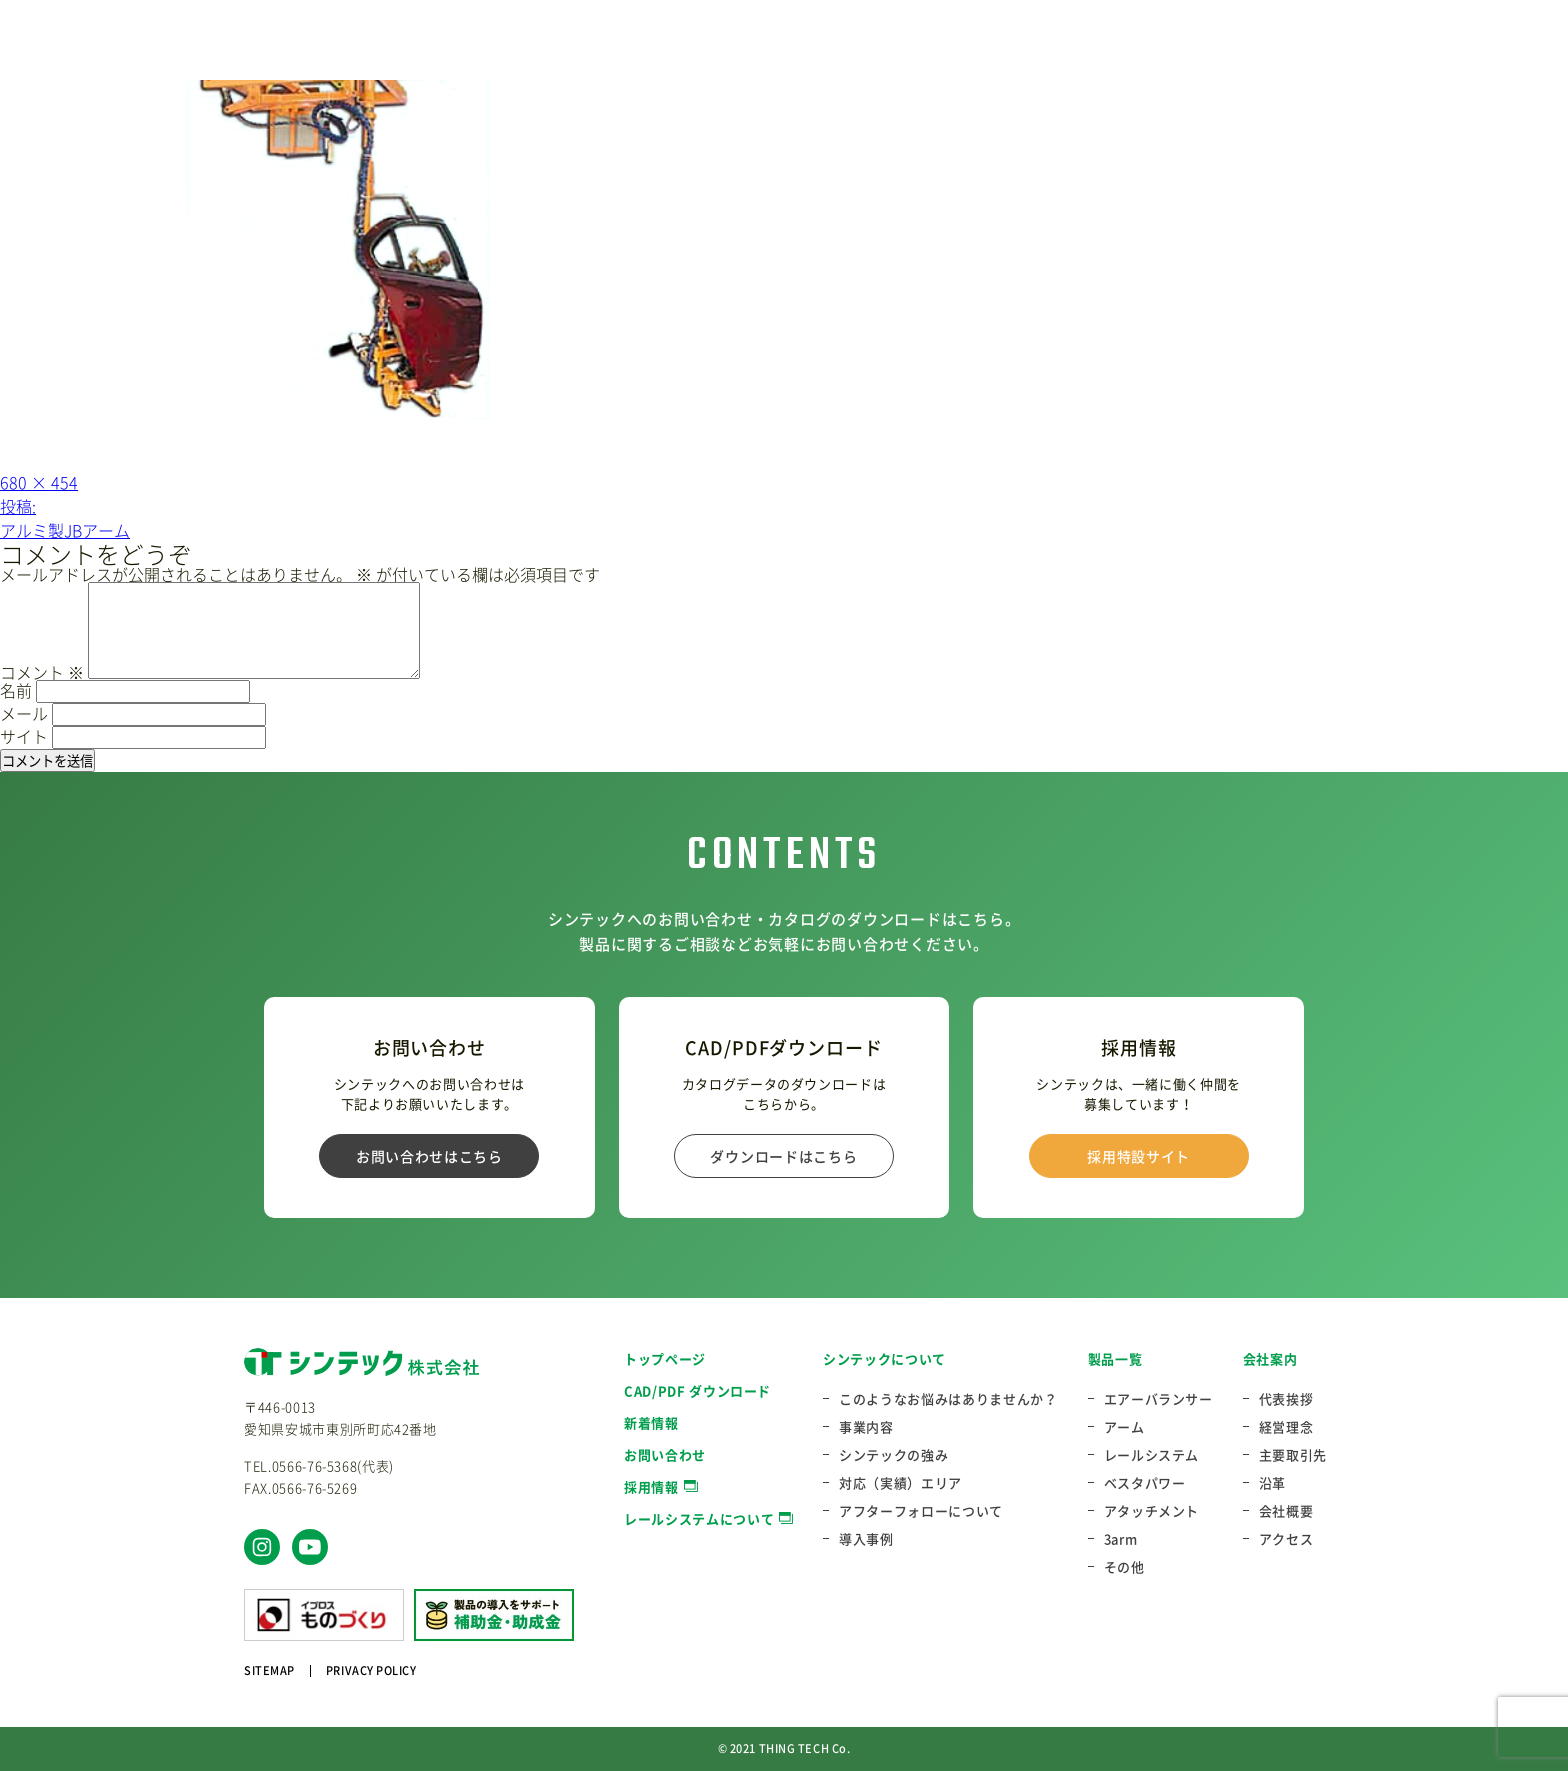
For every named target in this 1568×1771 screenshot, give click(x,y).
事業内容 (866, 1427)
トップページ (665, 1358)
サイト (24, 736)
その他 (1124, 1567)
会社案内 (1270, 1358)
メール (24, 713)
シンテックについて (884, 1358)
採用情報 (651, 1486)
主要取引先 (1293, 1455)
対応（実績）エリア (900, 1483)
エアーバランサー (1158, 1399)
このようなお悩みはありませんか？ (948, 1399)
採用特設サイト (1138, 1156)
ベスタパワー (1145, 1483)
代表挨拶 (1286, 1399)
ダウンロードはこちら (783, 1156)
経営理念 (1286, 1427)
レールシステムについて (699, 1518)
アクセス (1286, 1539)
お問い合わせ (665, 1454)
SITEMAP (269, 1670)
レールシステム (1152, 1455)
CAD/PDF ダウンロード (697, 1390)
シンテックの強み (893, 1455)
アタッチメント (1152, 1511)
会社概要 (1286, 1511)
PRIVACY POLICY (371, 1670)
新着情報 (651, 1422)
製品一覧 (1115, 1358)
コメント (42, 672)
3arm (1121, 1539)
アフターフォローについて (921, 1511)
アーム (1124, 1427)
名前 (16, 690)
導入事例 (866, 1539)
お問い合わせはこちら (429, 1156)
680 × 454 (39, 482)
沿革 (1272, 1483)
